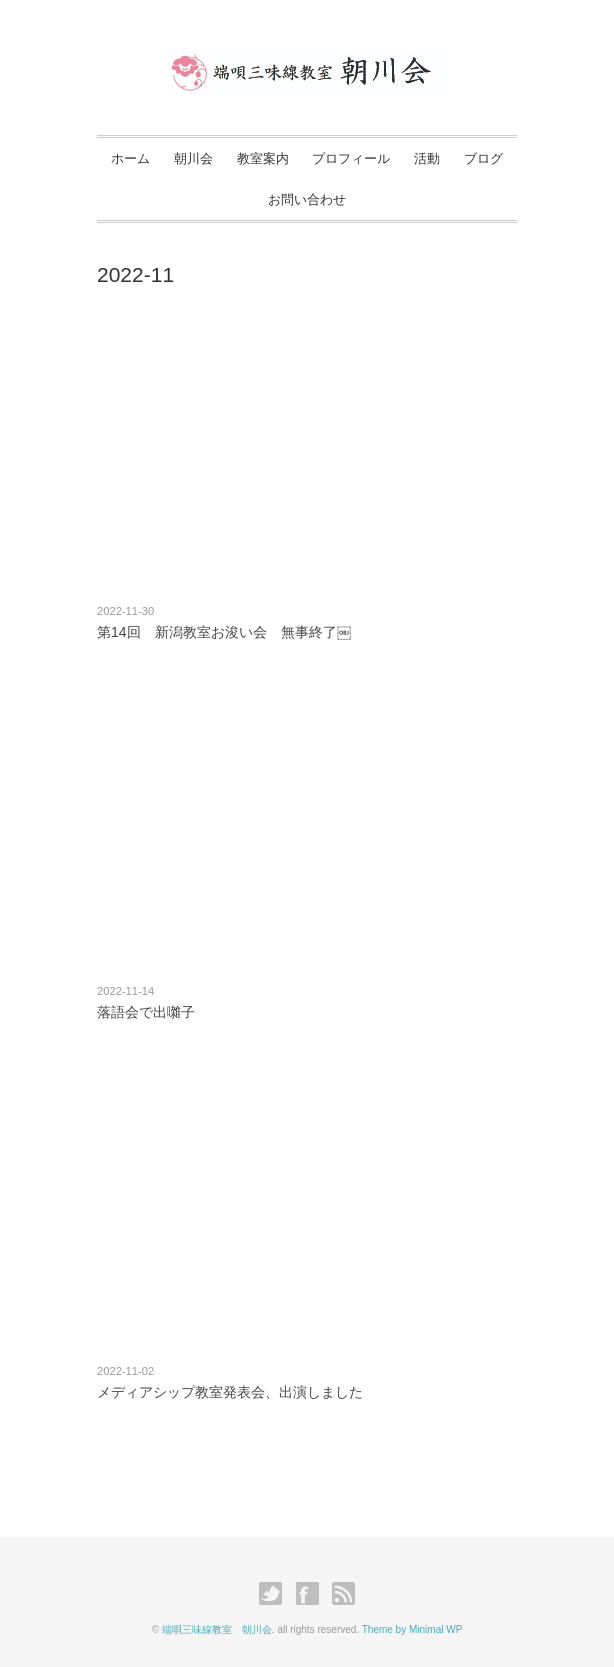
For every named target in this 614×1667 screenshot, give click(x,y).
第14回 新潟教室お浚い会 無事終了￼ (224, 632)
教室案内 (263, 158)
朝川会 (193, 158)
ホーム (130, 158)
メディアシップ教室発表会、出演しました (237, 1392)
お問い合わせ (307, 199)
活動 (427, 158)
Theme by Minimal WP (412, 1629)
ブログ (483, 158)
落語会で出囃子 (146, 1012)
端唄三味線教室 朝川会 (217, 1629)
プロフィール (351, 158)
